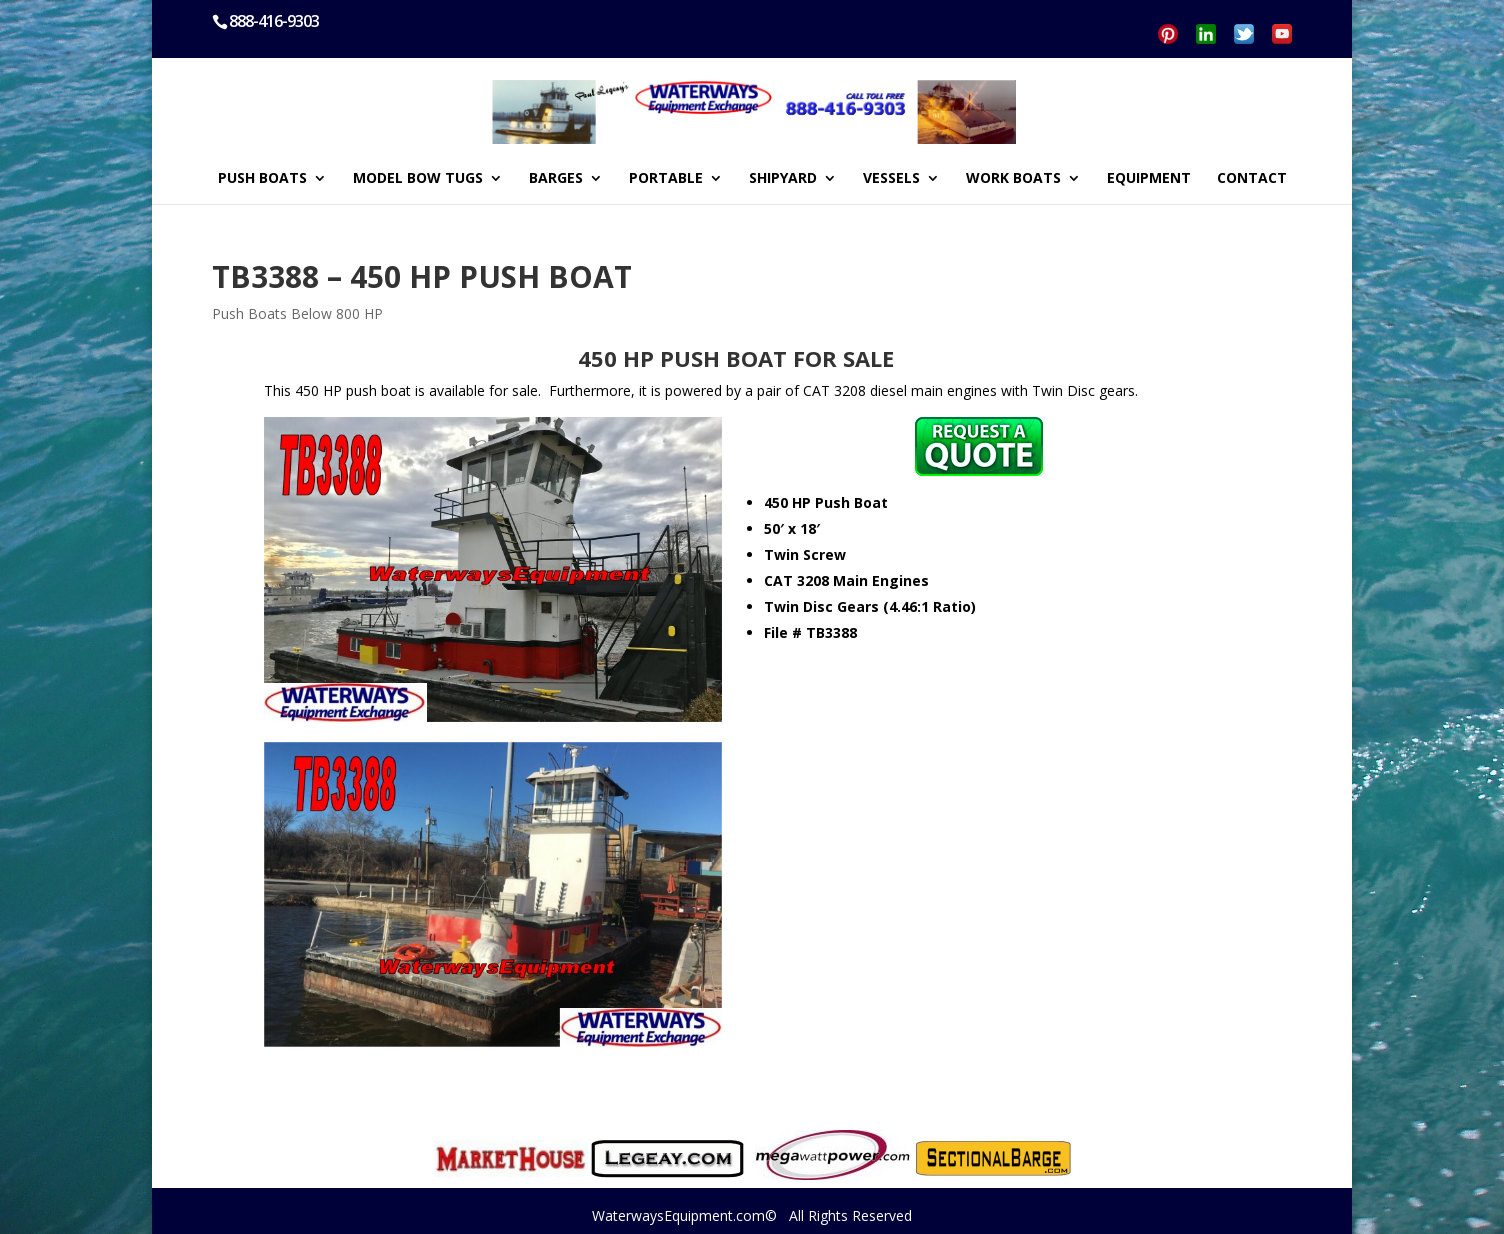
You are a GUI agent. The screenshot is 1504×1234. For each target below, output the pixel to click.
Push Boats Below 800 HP (297, 313)
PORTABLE (666, 179)
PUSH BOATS (262, 179)
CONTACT (1252, 179)
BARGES (556, 179)
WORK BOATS (1013, 179)
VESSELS (891, 179)
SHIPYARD (783, 179)
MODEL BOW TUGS (418, 179)
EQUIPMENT (1149, 179)
